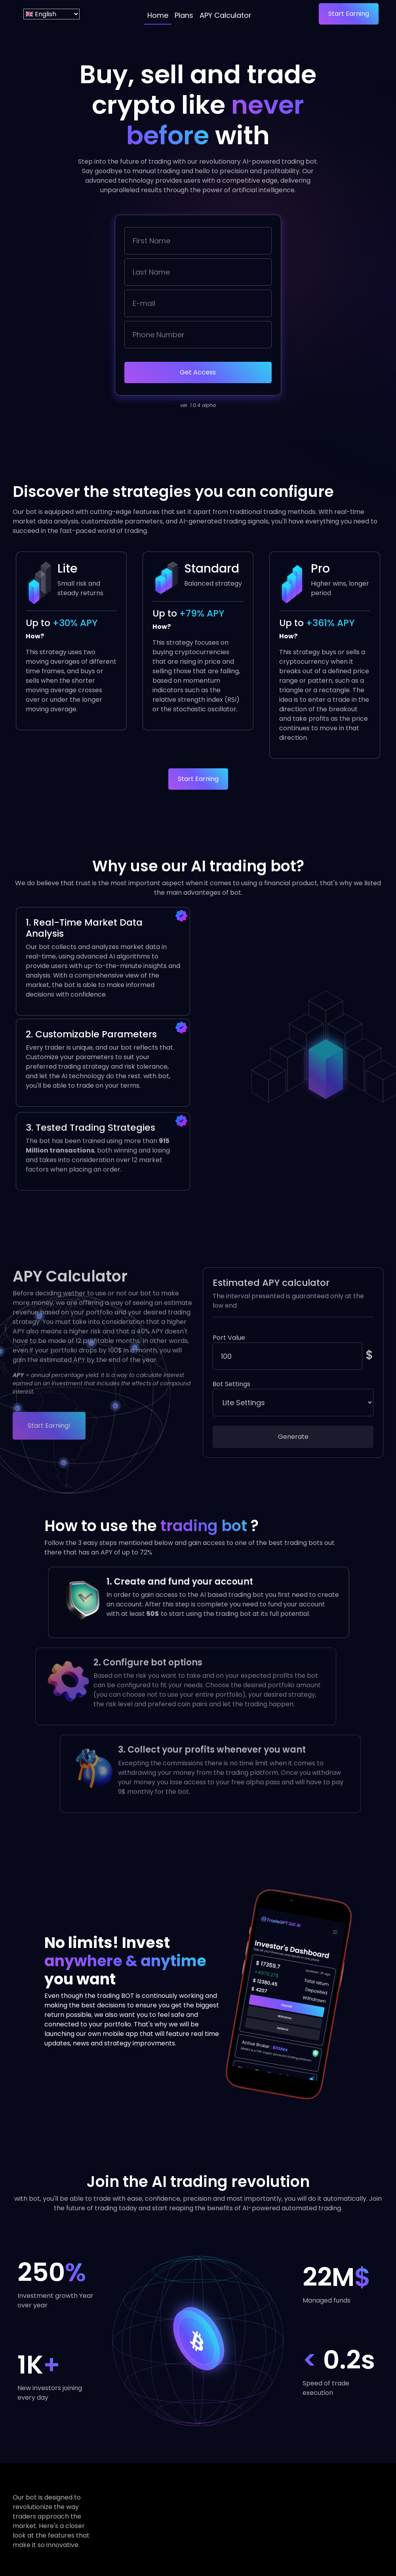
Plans (184, 15)
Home (157, 15)
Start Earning (348, 13)
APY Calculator (225, 15)
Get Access (198, 372)
